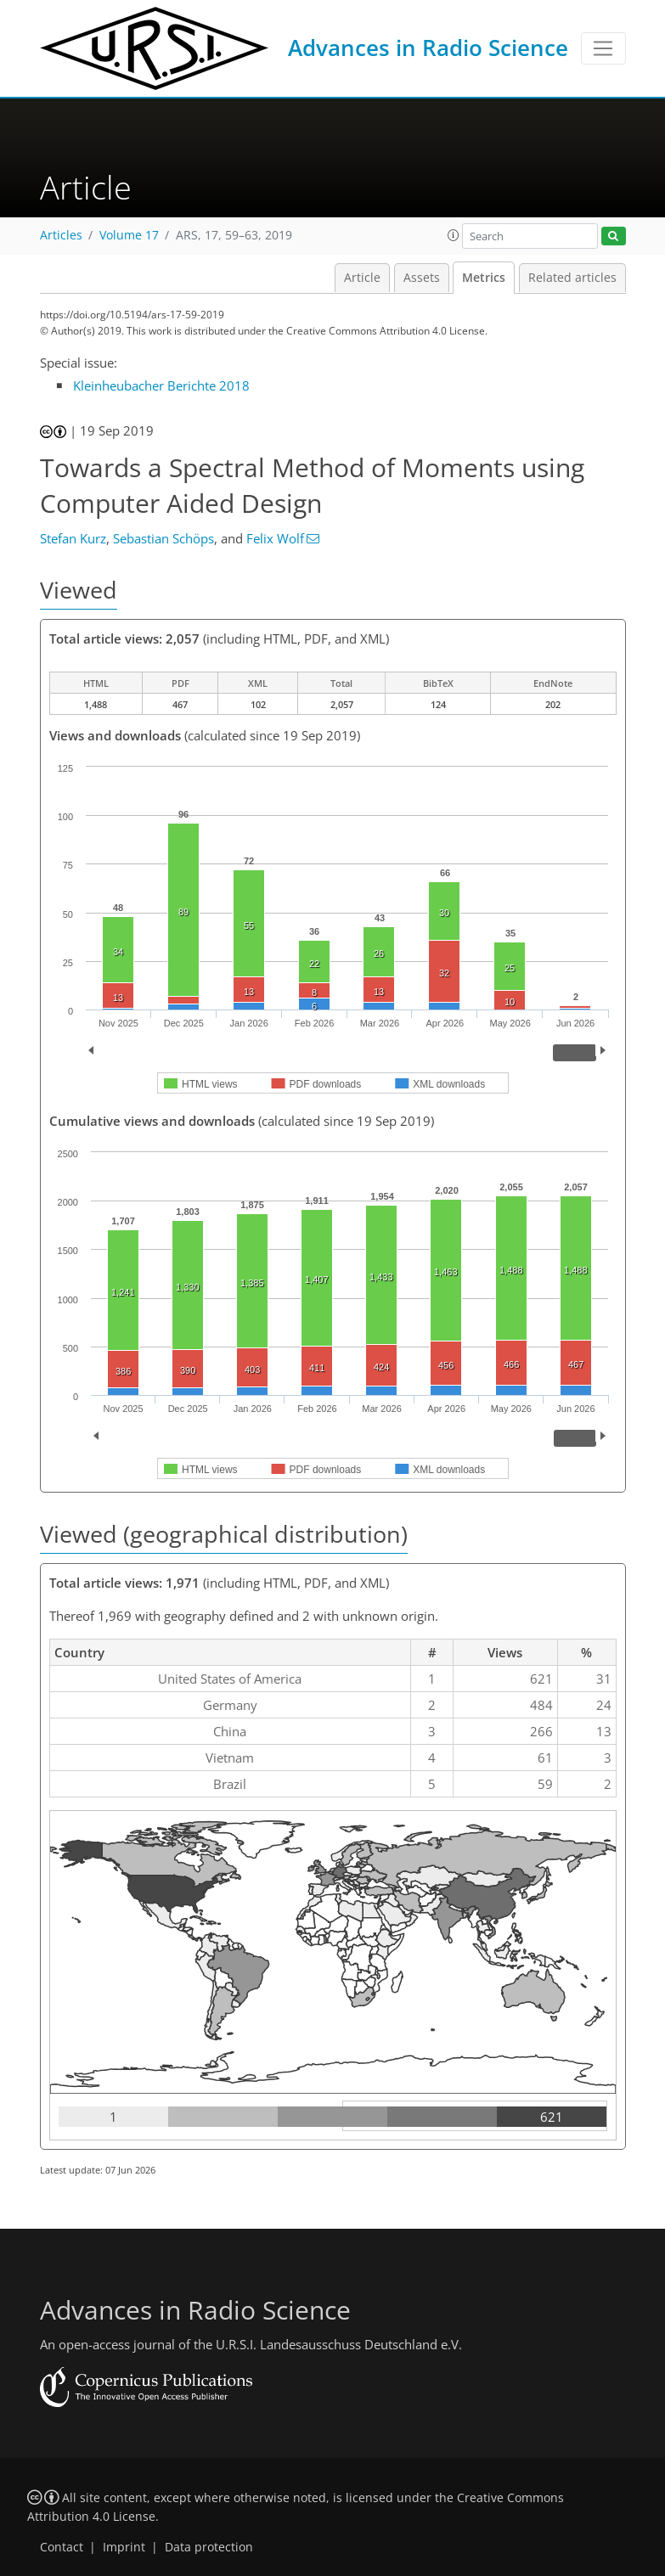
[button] (453, 235)
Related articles (572, 277)
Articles (61, 235)
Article (362, 277)
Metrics (483, 277)
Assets (421, 277)
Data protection (209, 2547)
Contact (61, 2547)
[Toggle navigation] (603, 48)
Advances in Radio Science (428, 47)
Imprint (124, 2547)
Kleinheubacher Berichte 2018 (161, 385)
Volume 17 (129, 235)
